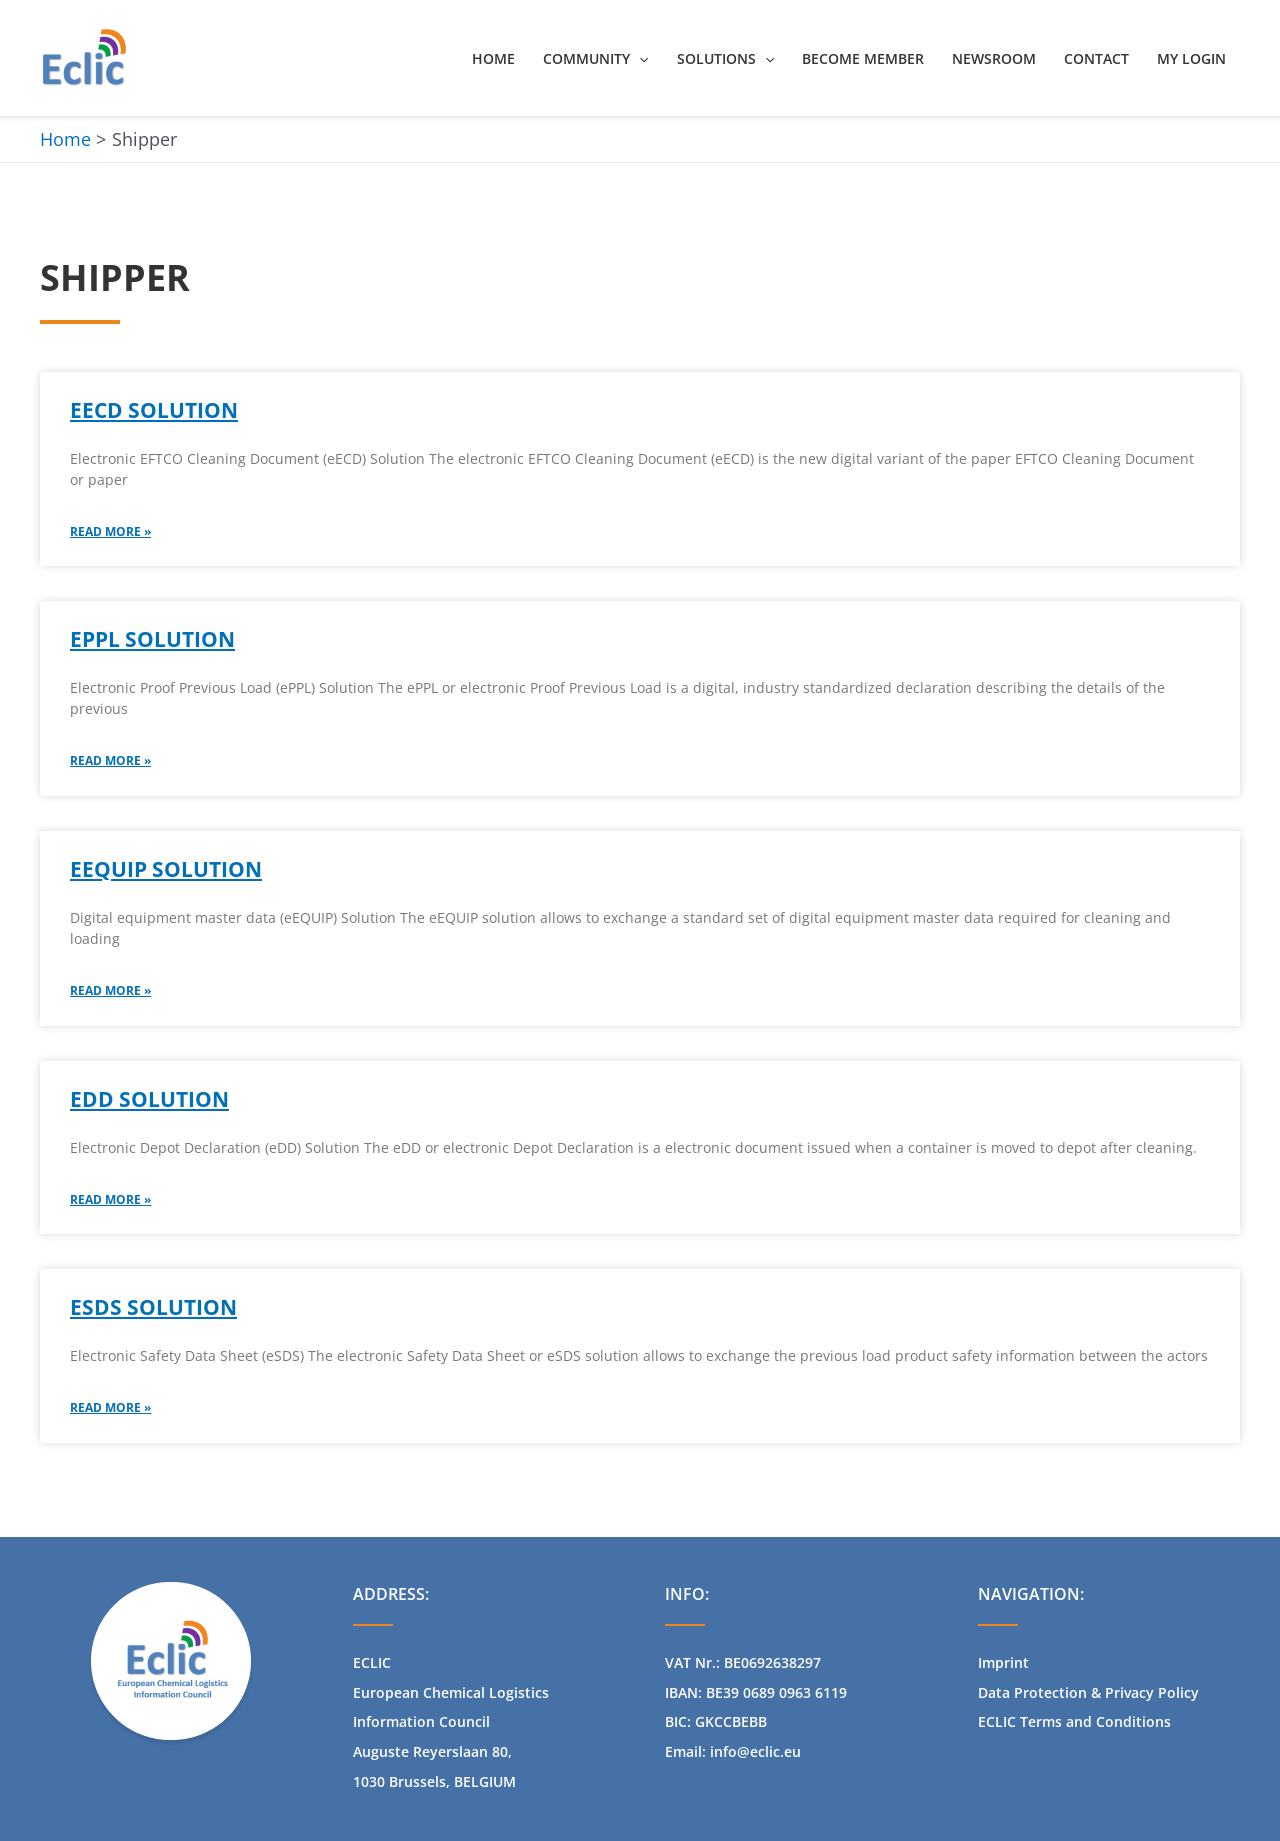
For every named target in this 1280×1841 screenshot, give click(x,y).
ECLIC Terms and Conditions (1074, 1721)
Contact (1096, 58)
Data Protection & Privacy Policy (1088, 1692)
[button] (639, 59)
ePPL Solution (152, 639)
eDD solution (149, 1099)
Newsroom (994, 58)
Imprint (1003, 1662)
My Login (1191, 58)
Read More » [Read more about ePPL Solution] (110, 760)
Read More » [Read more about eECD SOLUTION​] (110, 531)
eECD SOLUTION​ (154, 410)
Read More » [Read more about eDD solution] (110, 1199)
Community (595, 59)
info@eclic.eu (755, 1751)
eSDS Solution (153, 1307)
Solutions (725, 59)
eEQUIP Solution (166, 869)
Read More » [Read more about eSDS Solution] (110, 1407)
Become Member (863, 58)
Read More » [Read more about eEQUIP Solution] (110, 990)
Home (493, 58)
